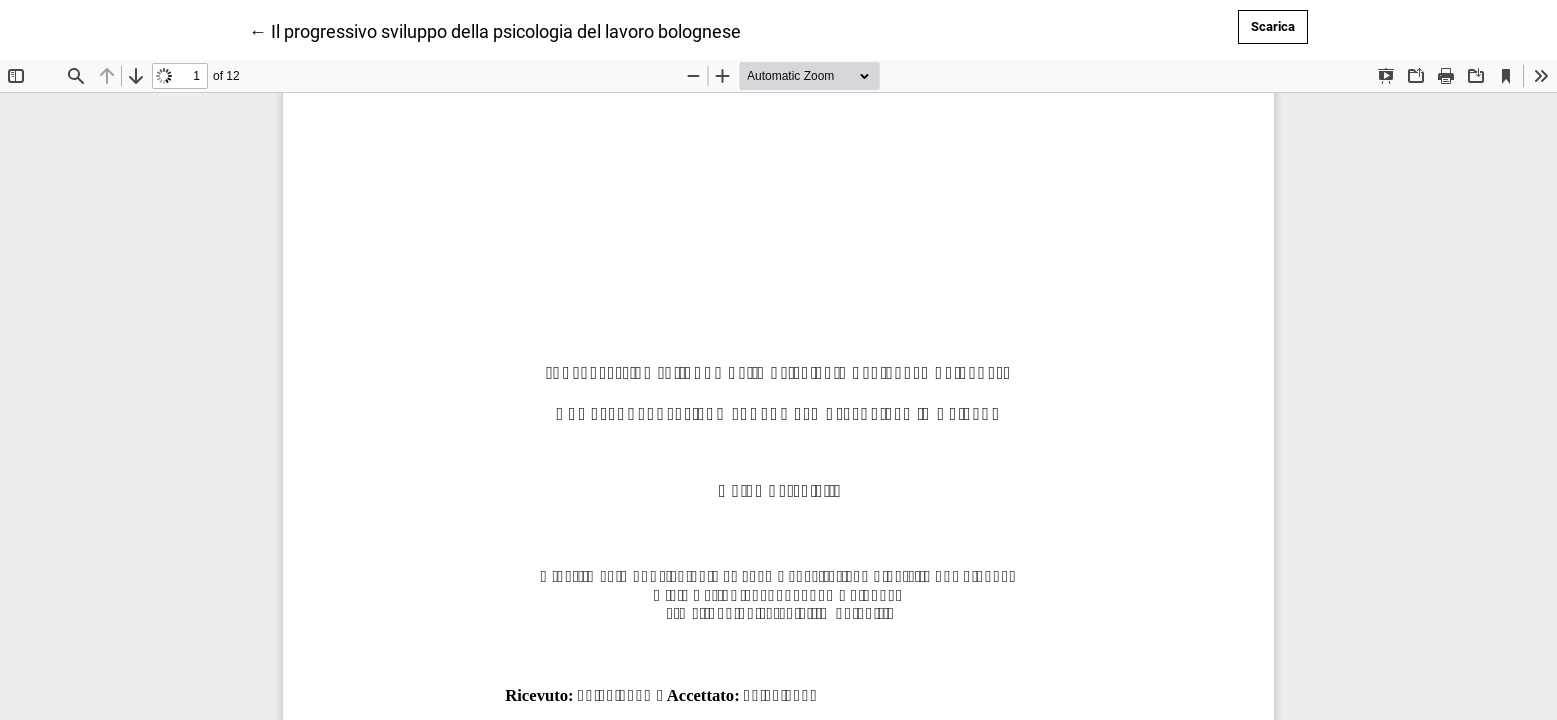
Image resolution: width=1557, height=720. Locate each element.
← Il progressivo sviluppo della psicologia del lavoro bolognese (495, 30)
